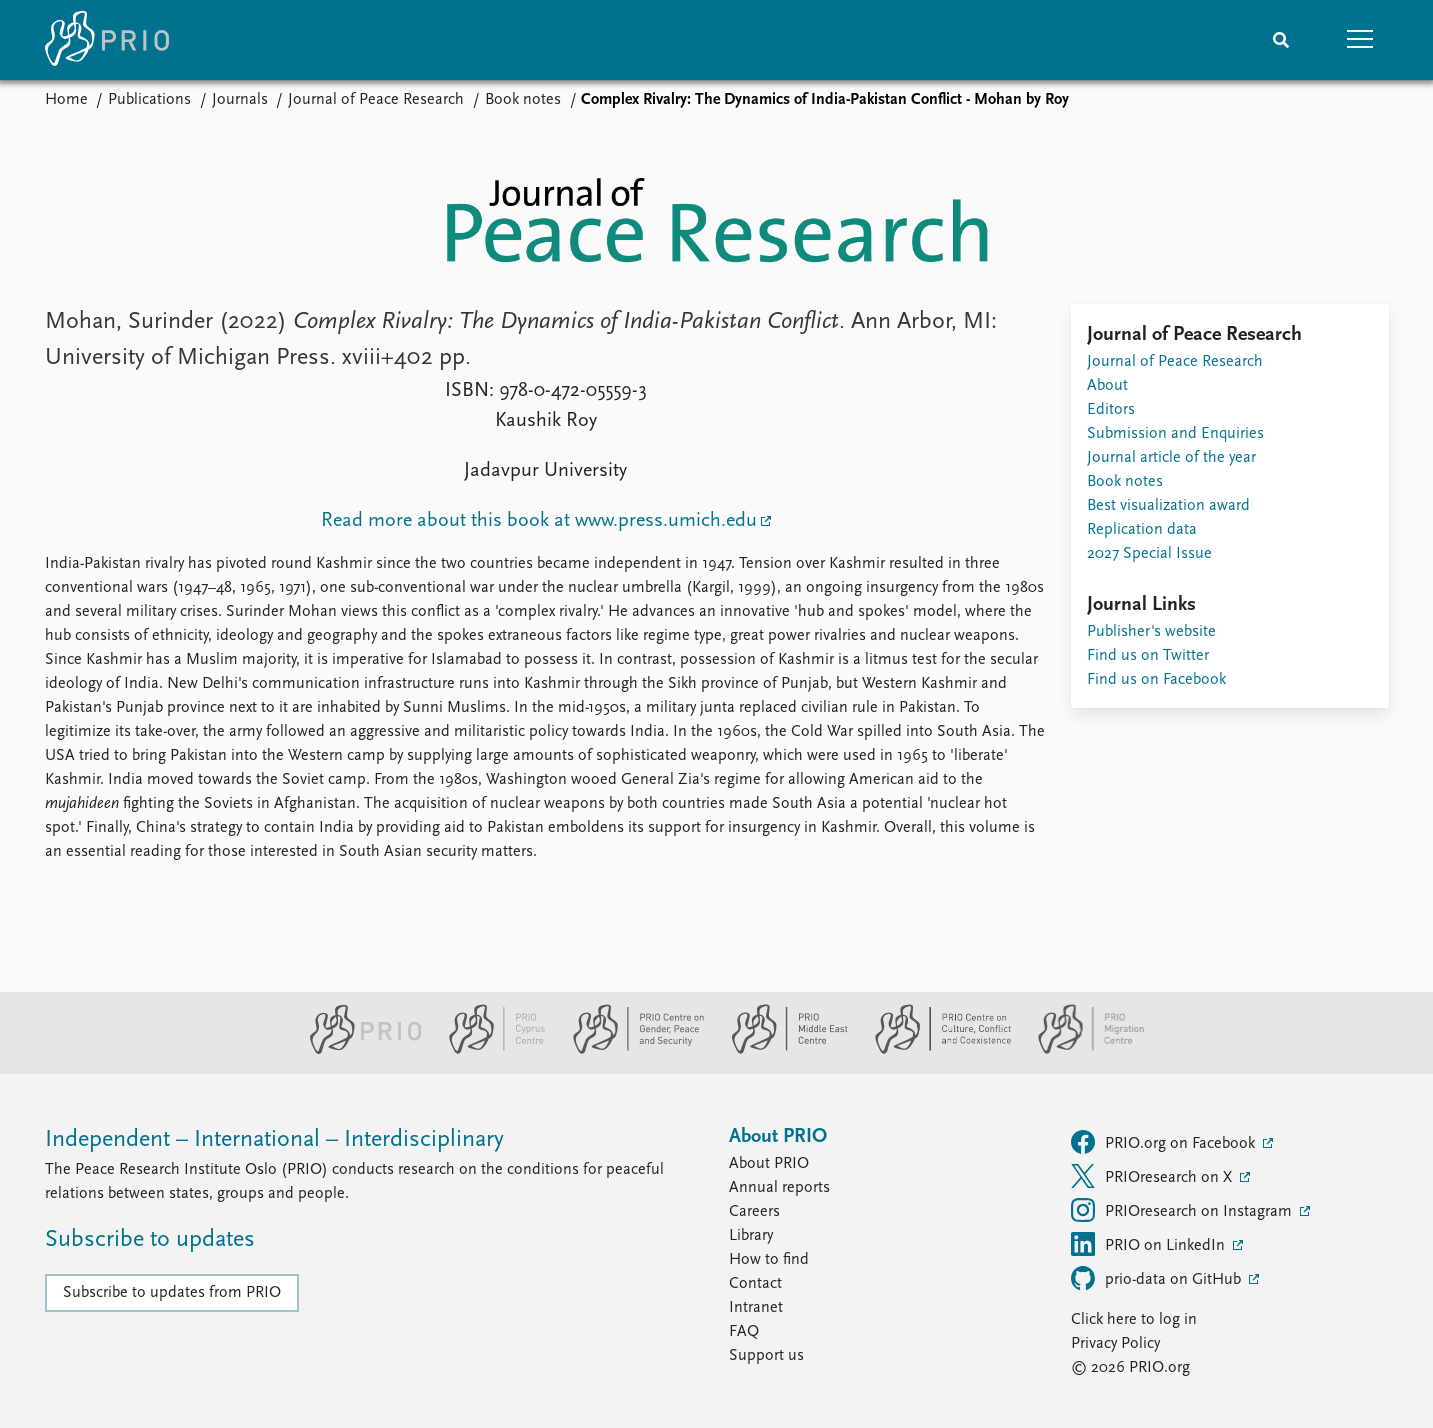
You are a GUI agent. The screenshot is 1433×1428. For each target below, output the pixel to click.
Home (66, 100)
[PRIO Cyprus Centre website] (489, 1050)
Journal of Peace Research (376, 100)
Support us (766, 1356)
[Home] (107, 40)
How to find (769, 1260)
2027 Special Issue (1149, 554)
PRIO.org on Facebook (1165, 1142)
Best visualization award (1168, 506)
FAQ (744, 1332)
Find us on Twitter (1148, 656)
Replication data (1142, 530)
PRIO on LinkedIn (1150, 1244)
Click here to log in (1134, 1320)
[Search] (1281, 40)
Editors (1111, 410)
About (1107, 386)
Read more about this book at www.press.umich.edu (539, 521)
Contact (755, 1284)
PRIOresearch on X (1153, 1176)
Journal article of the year (1171, 458)
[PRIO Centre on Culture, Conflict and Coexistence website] (934, 1050)
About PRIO (769, 1164)
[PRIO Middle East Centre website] (781, 1050)
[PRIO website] (357, 1050)
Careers (754, 1212)
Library (751, 1236)
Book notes (523, 100)
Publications (149, 100)
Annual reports (779, 1188)
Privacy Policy (1115, 1344)
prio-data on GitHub (1158, 1278)
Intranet (756, 1308)
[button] (1361, 40)
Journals (240, 100)
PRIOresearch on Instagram (1183, 1210)
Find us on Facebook (1156, 680)
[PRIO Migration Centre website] (1081, 1050)
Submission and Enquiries (1175, 434)
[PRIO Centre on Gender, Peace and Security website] (630, 1050)
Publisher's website (1151, 632)
